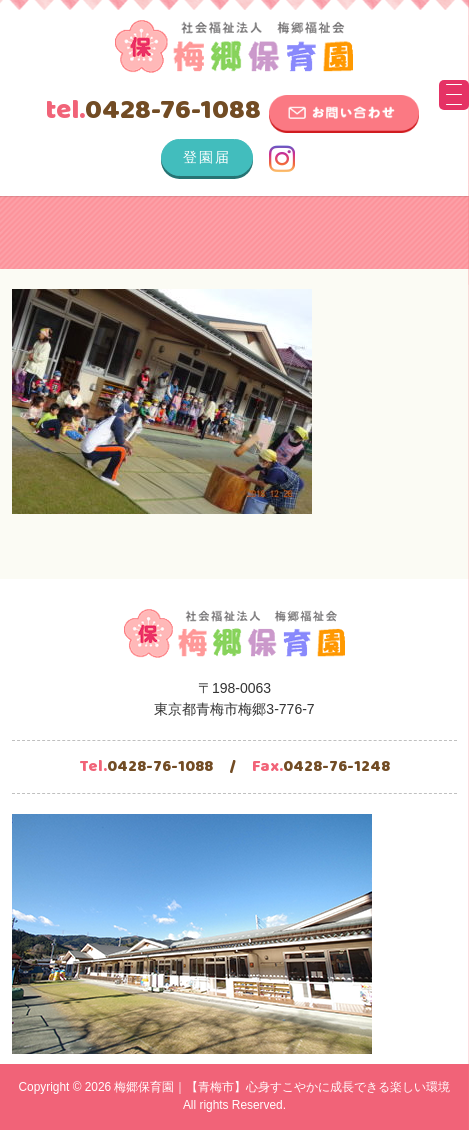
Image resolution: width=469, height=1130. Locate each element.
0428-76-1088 (153, 111)
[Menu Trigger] (454, 95)
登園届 (207, 157)
